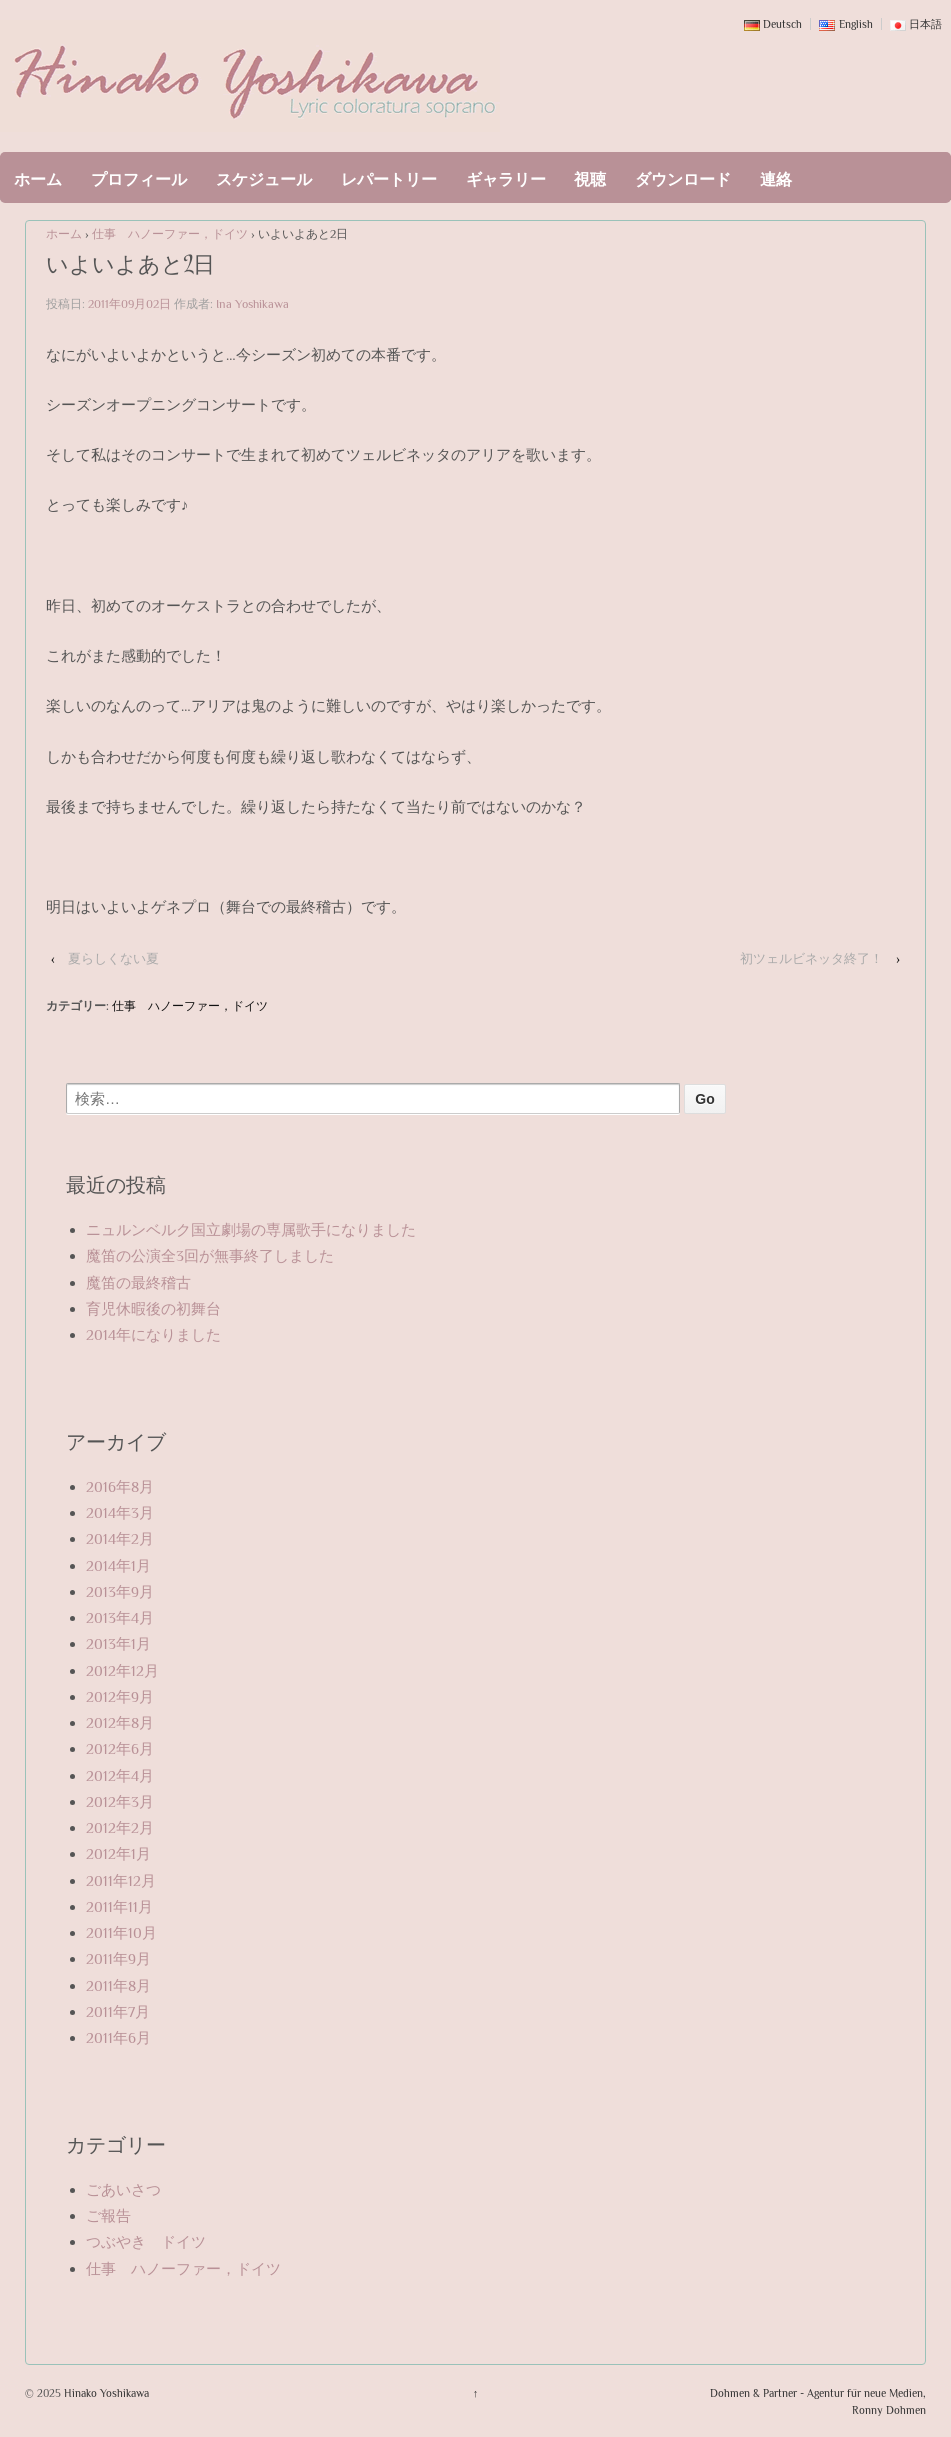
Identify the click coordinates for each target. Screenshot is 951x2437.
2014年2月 (120, 1538)
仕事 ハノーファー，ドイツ (170, 234)
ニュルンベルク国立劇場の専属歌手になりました (251, 1229)
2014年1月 (118, 1565)
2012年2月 (120, 1827)
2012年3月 (120, 1801)
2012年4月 (120, 1775)
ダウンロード (683, 180)
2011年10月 (121, 1932)
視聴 (590, 180)
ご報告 (108, 2215)
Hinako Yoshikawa (105, 2393)
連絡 (776, 180)
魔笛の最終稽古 (138, 1282)
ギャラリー (506, 180)
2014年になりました (153, 1334)
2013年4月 (120, 1617)
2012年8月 (120, 1722)
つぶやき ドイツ (146, 2241)
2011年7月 (118, 2011)
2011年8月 (118, 1985)
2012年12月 (122, 1670)
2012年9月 (120, 1696)
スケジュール (264, 180)
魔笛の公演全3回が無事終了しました (210, 1255)
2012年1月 (118, 1853)
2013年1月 (118, 1643)
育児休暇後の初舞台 (153, 1308)
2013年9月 (120, 1591)
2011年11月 (119, 1906)
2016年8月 (120, 1486)
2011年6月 (118, 2037)
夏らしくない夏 (113, 958)
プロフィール (139, 180)
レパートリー (389, 180)
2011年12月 (121, 1880)
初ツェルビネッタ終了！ (811, 958)
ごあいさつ (123, 2189)
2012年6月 (120, 1748)
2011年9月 (118, 1958)
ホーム (38, 180)
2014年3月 (120, 1512)
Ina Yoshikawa (252, 304)
